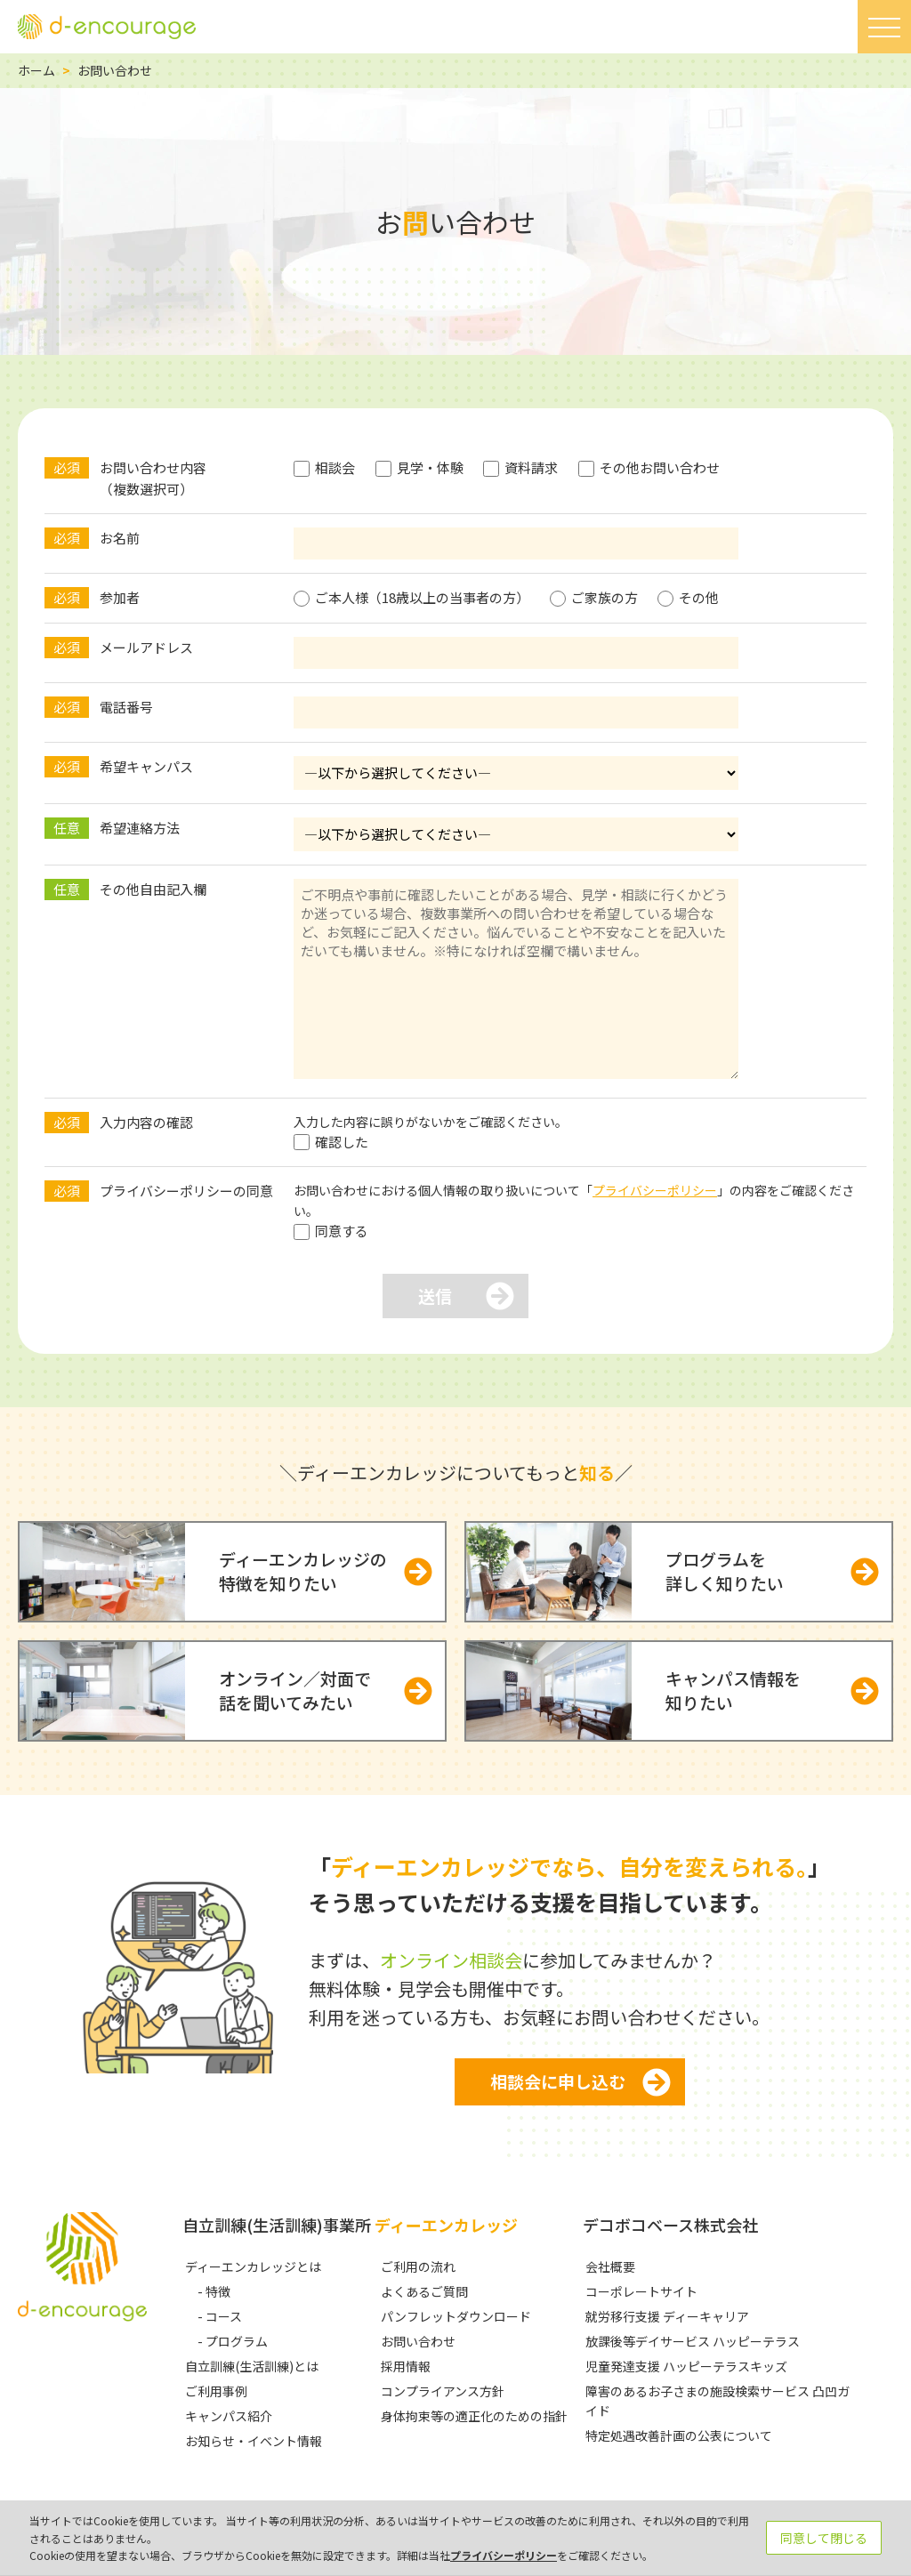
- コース (220, 2316)
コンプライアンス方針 (442, 2391)
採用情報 (406, 2366)
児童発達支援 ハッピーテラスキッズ (686, 2366)
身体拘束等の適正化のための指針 (474, 2416)
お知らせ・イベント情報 (253, 2441)
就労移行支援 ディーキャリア (667, 2316)
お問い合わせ (418, 2341)
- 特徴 (214, 2291)
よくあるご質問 (424, 2291)
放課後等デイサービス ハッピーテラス (692, 2341)
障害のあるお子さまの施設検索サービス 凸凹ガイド (717, 2400)
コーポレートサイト (641, 2291)
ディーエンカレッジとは (253, 2266)
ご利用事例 (216, 2391)
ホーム (36, 70)
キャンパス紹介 (228, 2416)
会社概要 (610, 2266)
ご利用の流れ (418, 2266)
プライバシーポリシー (655, 1190)
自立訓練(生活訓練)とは (251, 2366)
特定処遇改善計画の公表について (678, 2435)
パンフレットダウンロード (456, 2316)
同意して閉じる (823, 2538)
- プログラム (233, 2341)
